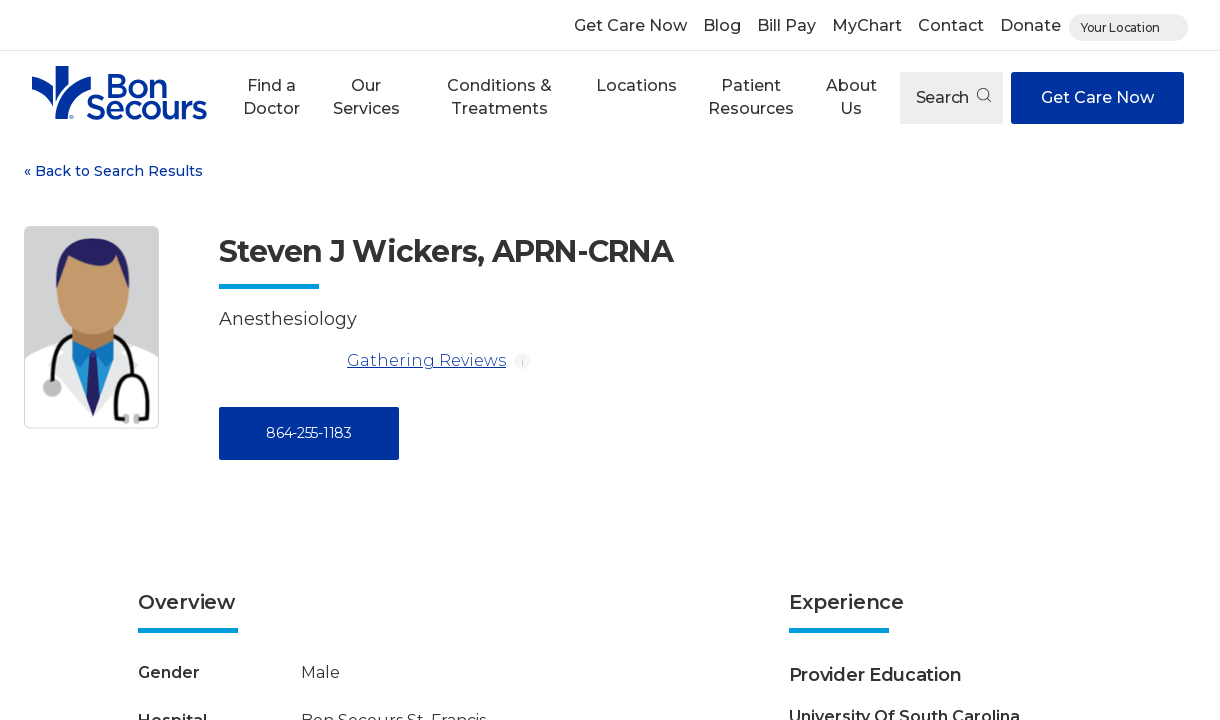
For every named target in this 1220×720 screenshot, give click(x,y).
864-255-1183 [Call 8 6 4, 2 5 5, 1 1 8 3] (308, 433)
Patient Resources (751, 96)
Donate (1030, 25)
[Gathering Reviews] (279, 361)
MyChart (867, 25)
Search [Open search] (953, 97)
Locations (636, 85)
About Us (851, 96)
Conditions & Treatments (499, 96)
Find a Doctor (271, 96)
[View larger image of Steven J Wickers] (91, 327)
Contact (951, 25)
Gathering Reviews (362, 361)
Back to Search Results (113, 171)
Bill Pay (786, 25)
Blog (722, 25)
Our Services (366, 96)
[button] (272, 97)
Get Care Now (630, 25)
